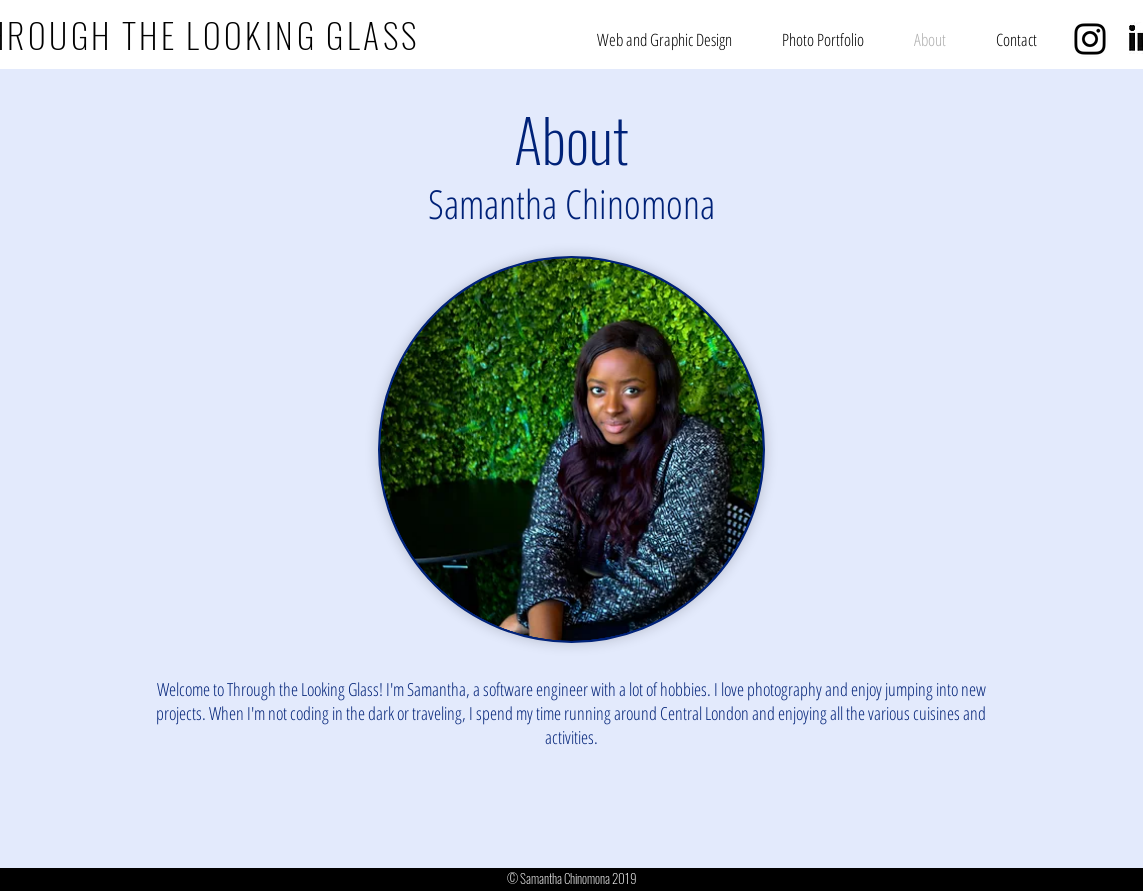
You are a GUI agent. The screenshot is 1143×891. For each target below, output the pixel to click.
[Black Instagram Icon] (1090, 39)
